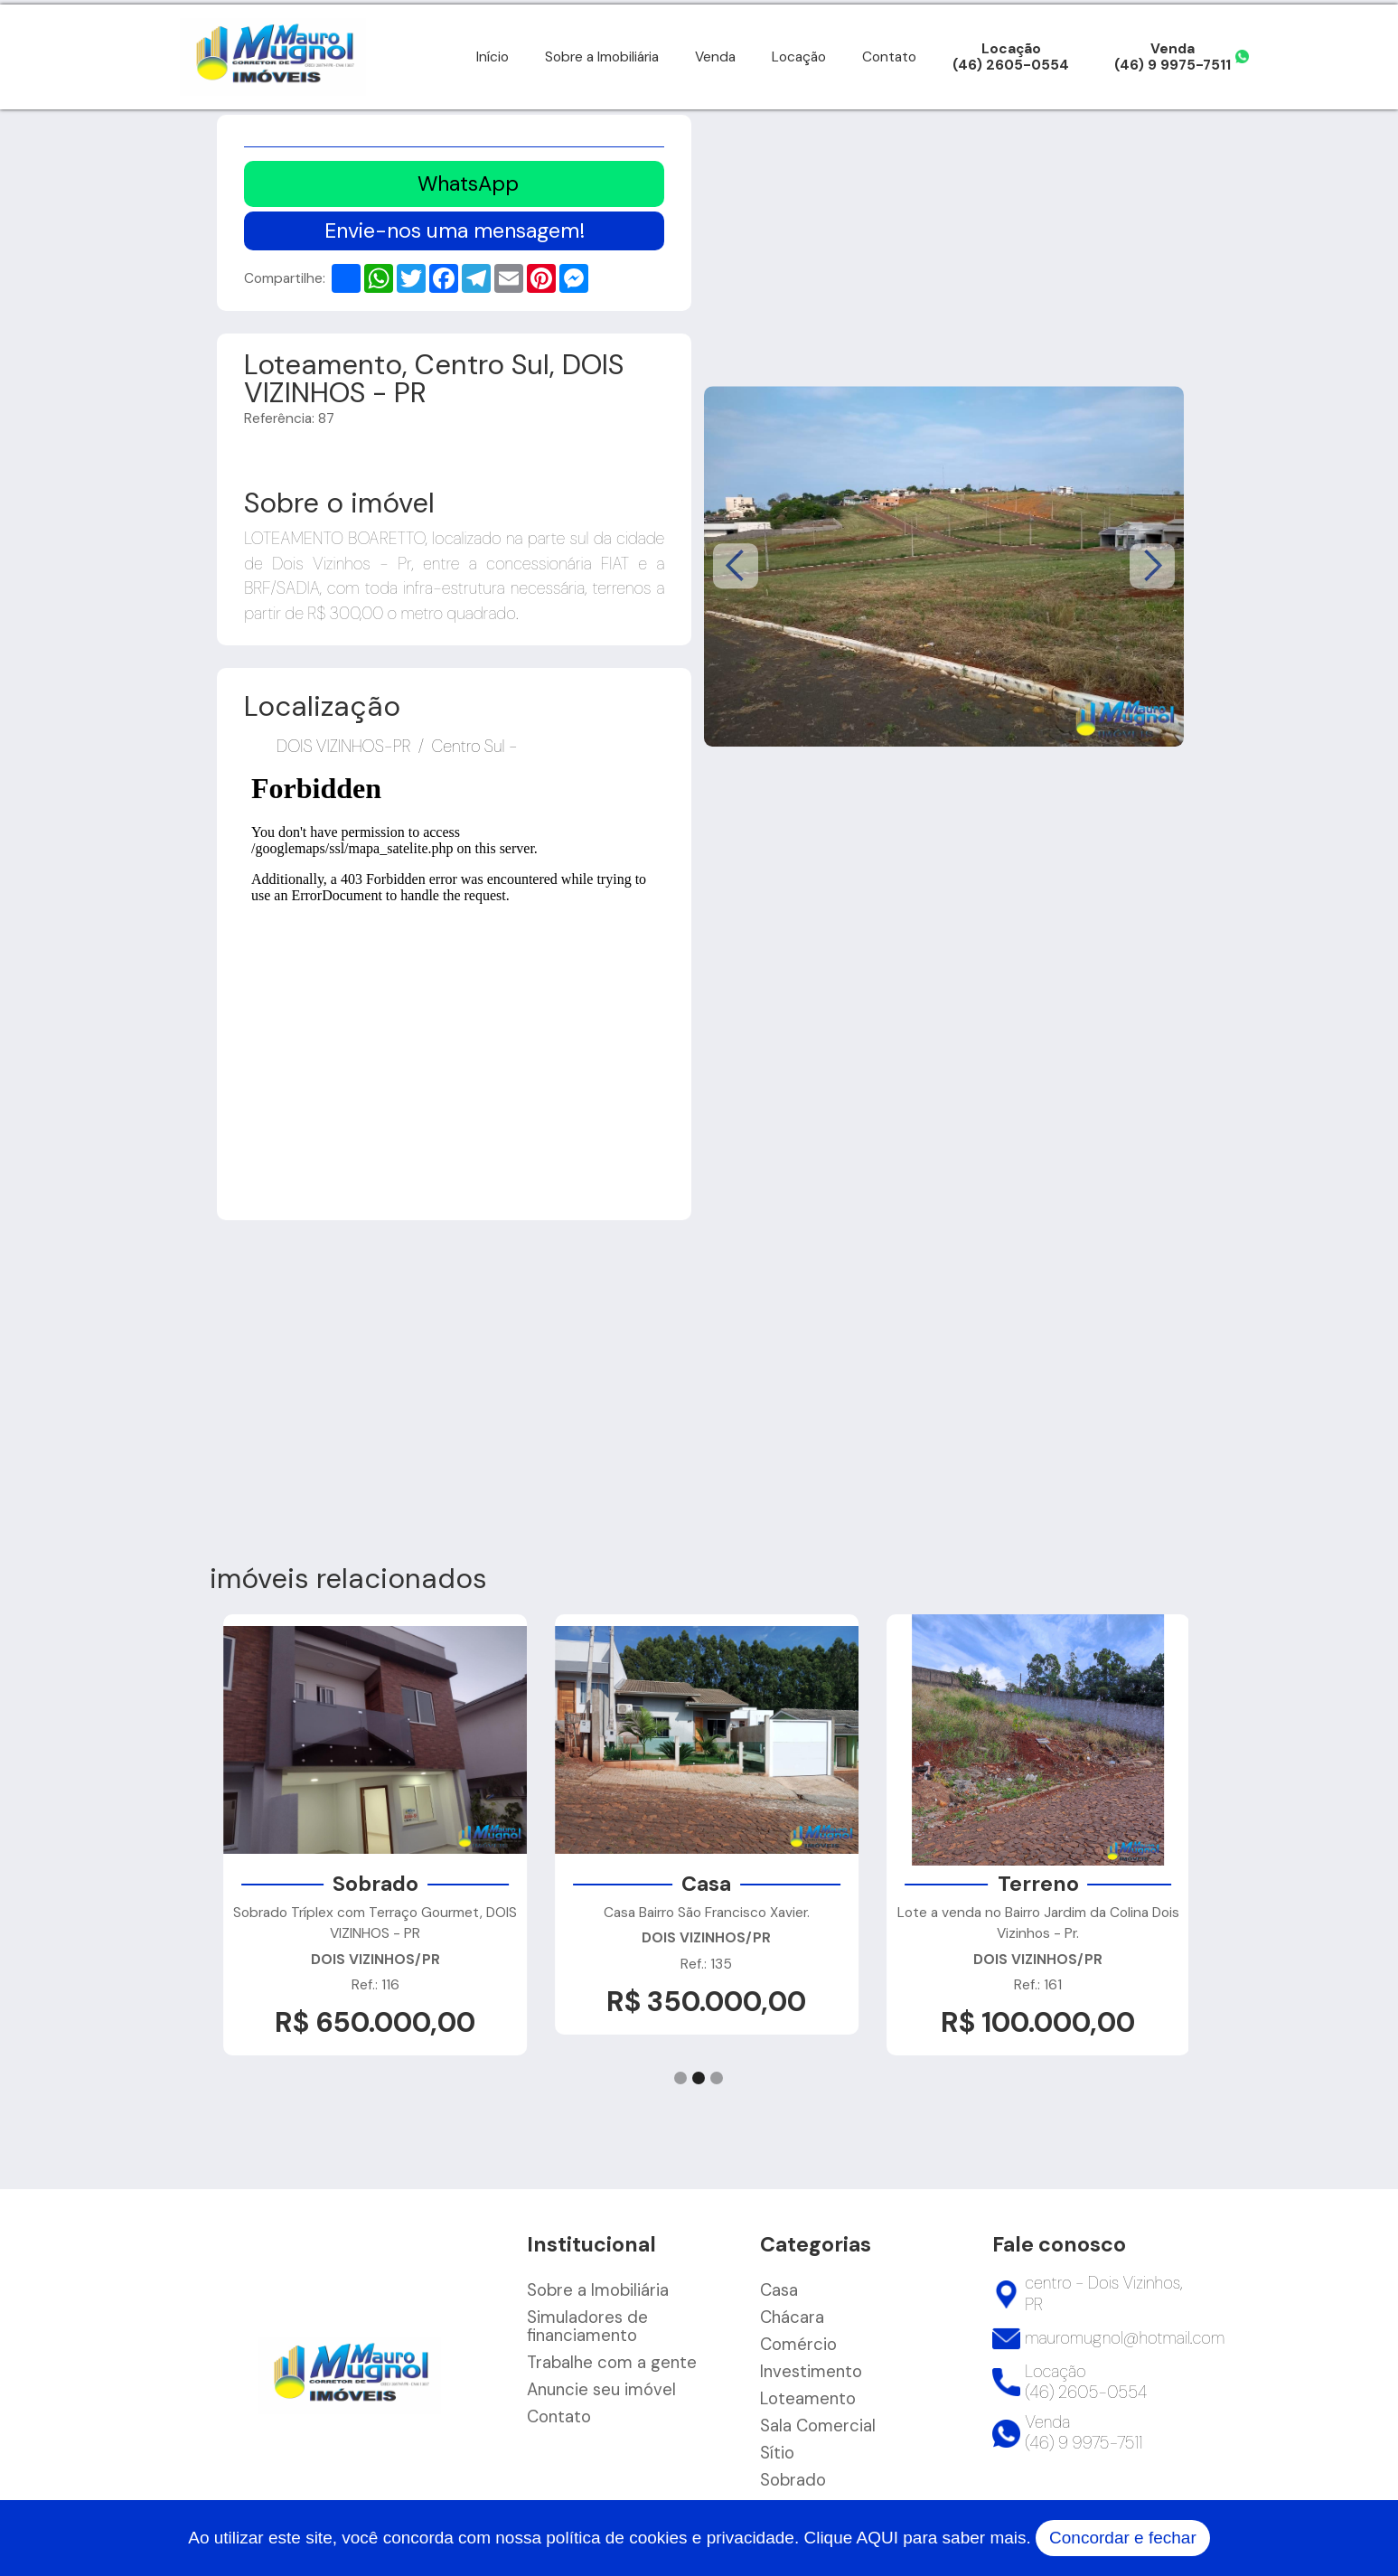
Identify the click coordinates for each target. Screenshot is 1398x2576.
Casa (779, 2290)
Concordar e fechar (1122, 2537)
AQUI (877, 2537)
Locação (799, 57)
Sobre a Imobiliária (602, 57)
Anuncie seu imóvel (601, 2390)
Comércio (798, 2344)
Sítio (777, 2453)
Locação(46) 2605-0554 (1010, 57)
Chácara (792, 2317)
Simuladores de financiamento (587, 2326)
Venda (715, 57)
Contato (889, 57)
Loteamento (808, 2399)
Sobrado (793, 2480)
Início (492, 57)
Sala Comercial (818, 2426)
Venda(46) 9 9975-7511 (1172, 57)
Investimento (811, 2372)
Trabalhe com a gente (612, 2363)
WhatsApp (468, 183)
